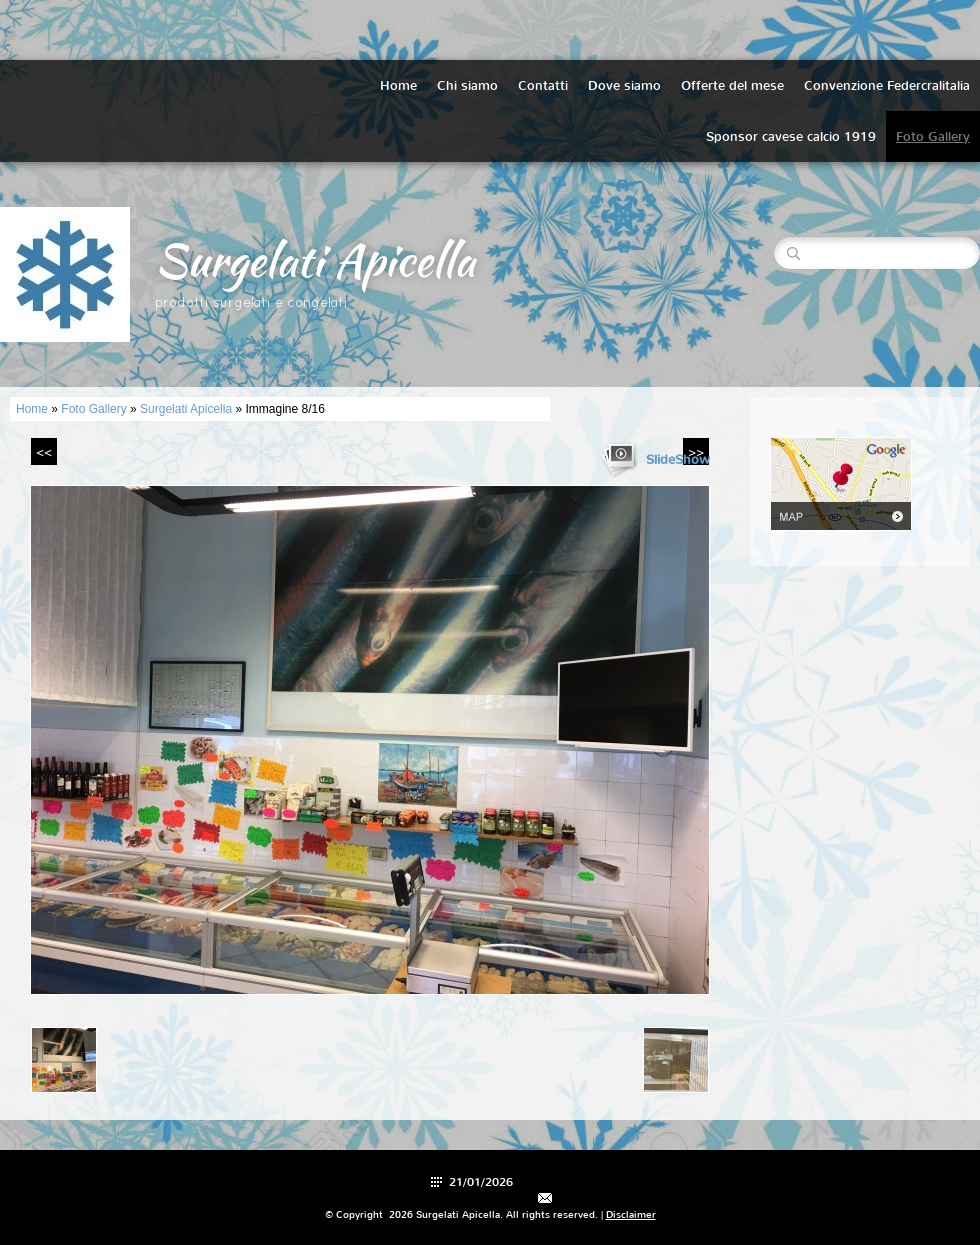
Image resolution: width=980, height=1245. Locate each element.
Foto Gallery (933, 136)
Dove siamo (624, 85)
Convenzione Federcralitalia (887, 85)
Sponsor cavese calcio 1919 (791, 136)
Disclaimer (631, 1214)
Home (398, 85)
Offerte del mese (732, 85)
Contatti (543, 85)
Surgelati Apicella (315, 260)
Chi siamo (467, 85)
